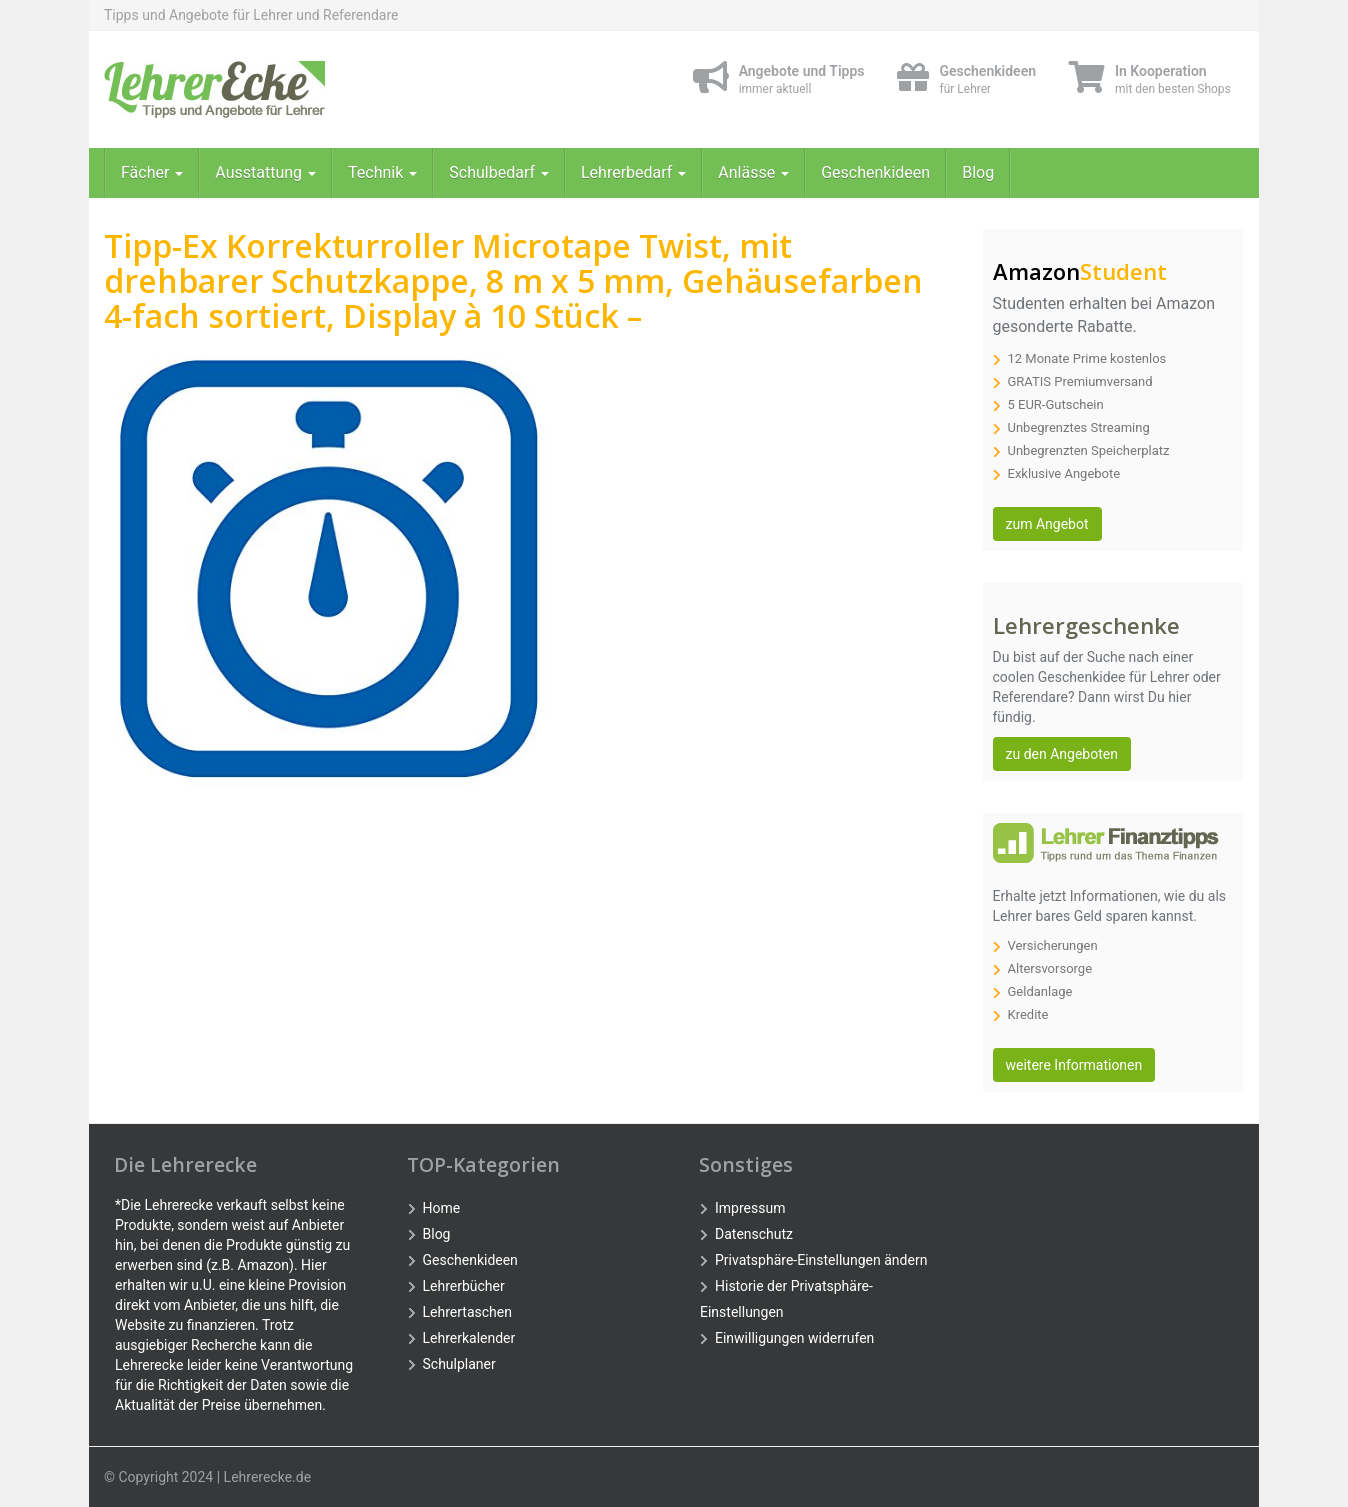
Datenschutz (754, 1234)
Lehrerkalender (469, 1338)
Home (442, 1208)
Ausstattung (265, 172)
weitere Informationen (1074, 1065)
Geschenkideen (875, 172)
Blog (978, 172)
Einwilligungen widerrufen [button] (794, 1338)
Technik (382, 172)
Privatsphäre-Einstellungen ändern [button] (821, 1260)
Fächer (152, 172)
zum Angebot (1047, 524)
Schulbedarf (499, 172)
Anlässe (753, 172)
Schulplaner (459, 1364)
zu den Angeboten (1062, 754)
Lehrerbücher (464, 1286)
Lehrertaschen (467, 1312)
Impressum (750, 1208)
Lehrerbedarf (633, 172)
